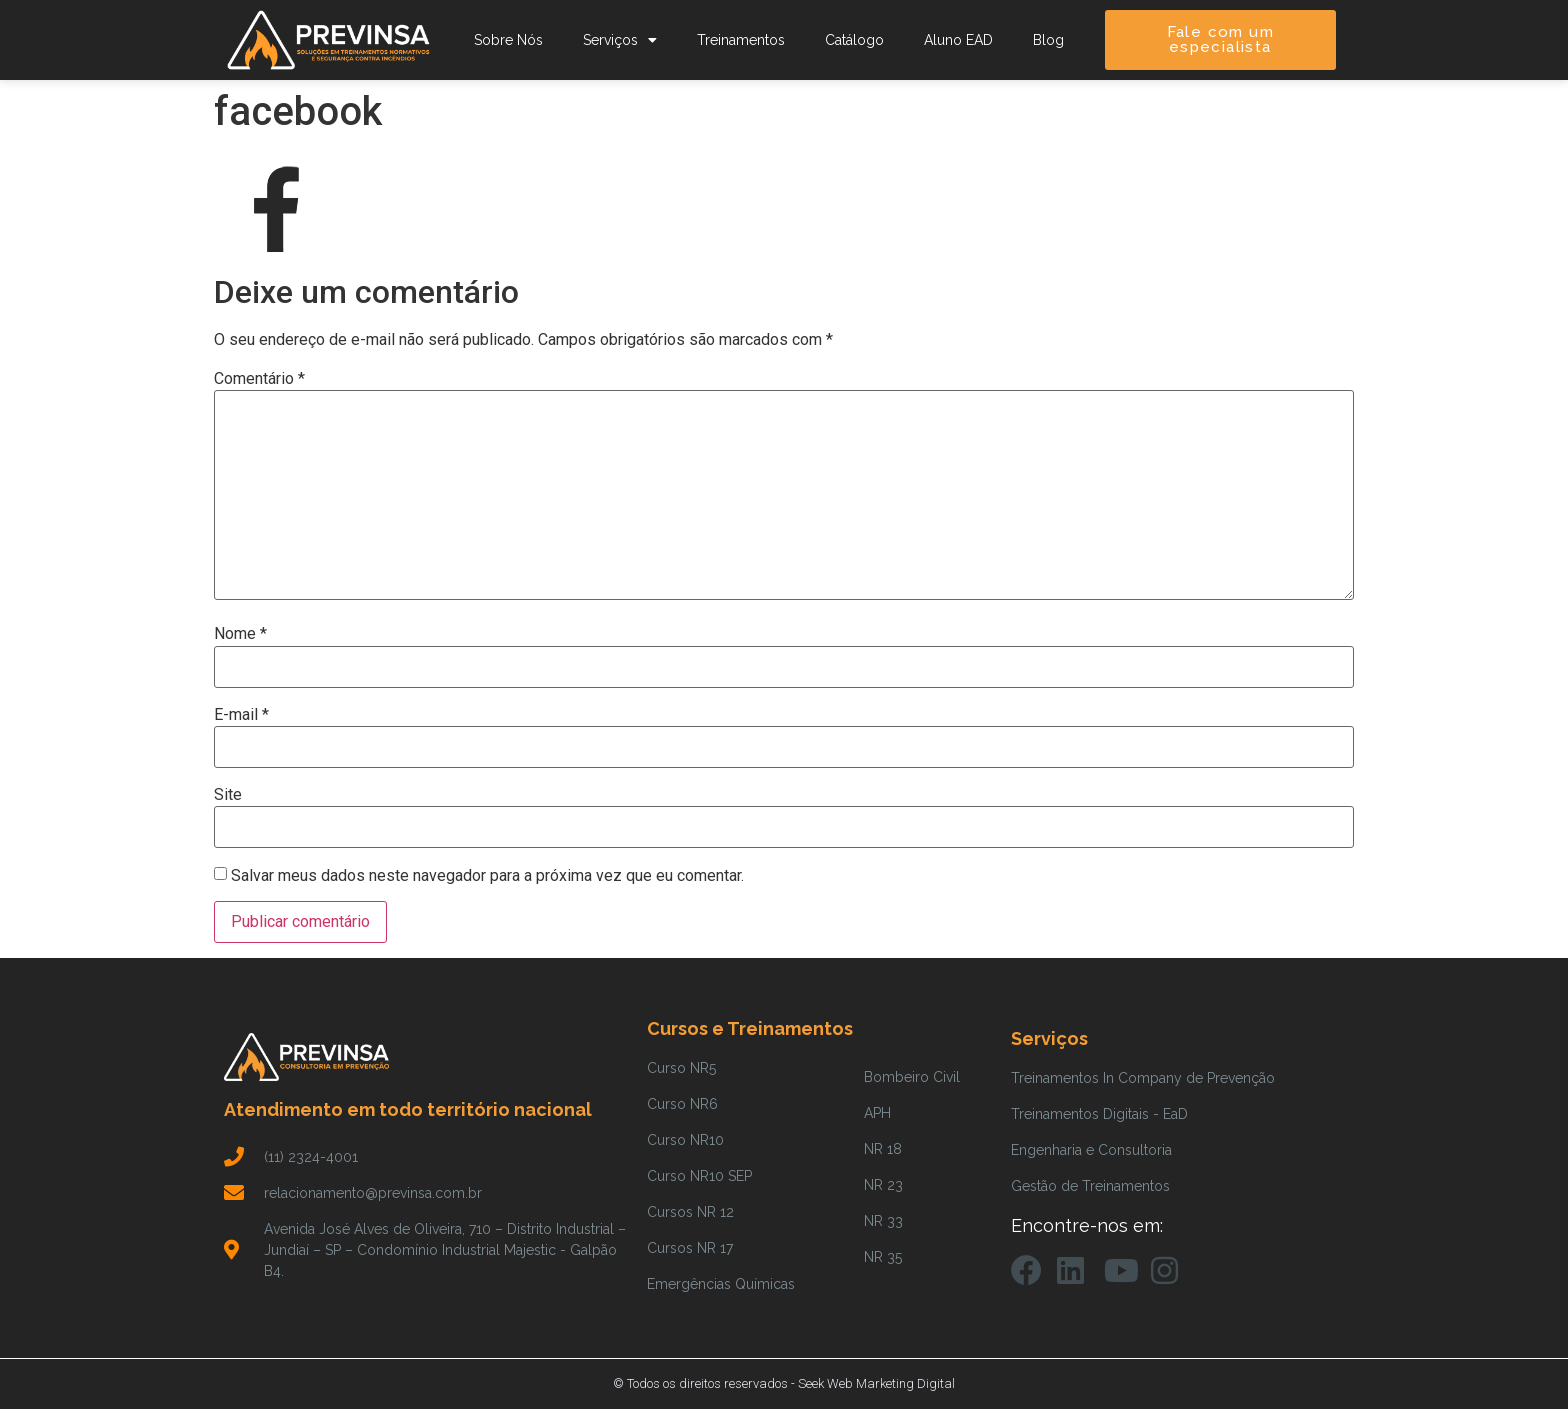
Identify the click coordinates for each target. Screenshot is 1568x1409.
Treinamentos (741, 40)
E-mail (241, 715)
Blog (1048, 40)
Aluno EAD (958, 40)
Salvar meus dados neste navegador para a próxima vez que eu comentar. (487, 876)
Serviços (620, 40)
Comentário (259, 379)
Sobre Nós (508, 40)
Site (228, 795)
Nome (240, 634)
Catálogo (854, 40)
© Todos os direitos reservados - (705, 1383)
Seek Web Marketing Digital (876, 1383)
